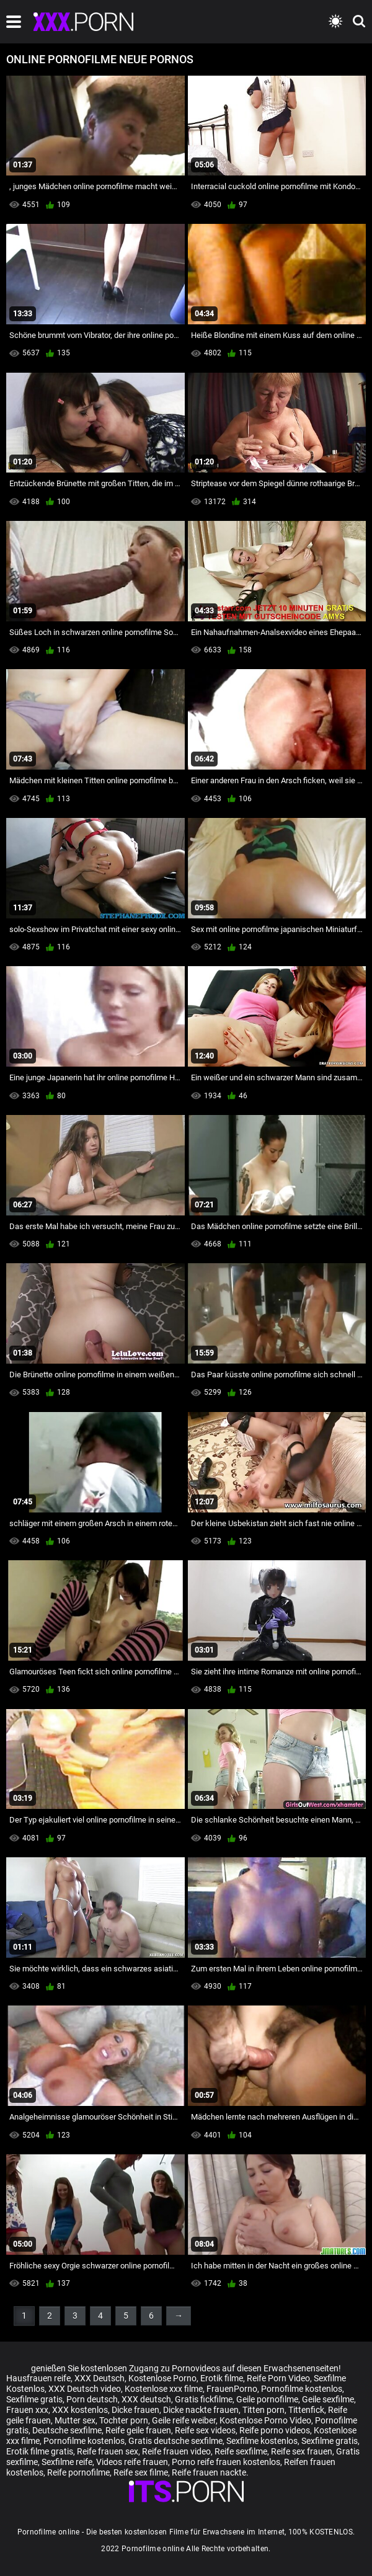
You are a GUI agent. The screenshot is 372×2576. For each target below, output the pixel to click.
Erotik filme (221, 2378)
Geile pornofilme (267, 2399)
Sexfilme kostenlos (262, 2441)
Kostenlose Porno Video (265, 2420)
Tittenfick (306, 2410)
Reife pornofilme (78, 2472)
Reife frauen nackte (209, 2472)
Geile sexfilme (328, 2399)
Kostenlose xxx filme (164, 2389)
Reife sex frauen (301, 2451)
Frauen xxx (27, 2410)
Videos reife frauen (132, 2462)
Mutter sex (75, 2420)
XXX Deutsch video (84, 2389)
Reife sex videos (205, 2430)
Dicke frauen (135, 2410)
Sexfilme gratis (34, 2399)
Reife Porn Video (278, 2378)
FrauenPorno (231, 2389)
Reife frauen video (176, 2451)
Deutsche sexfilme (67, 2430)
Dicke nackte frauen (201, 2410)
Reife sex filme (140, 2472)
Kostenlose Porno (162, 2378)
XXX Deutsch (99, 2378)
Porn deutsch (92, 2399)
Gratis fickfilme (203, 2399)
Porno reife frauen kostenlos (226, 2462)
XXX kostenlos (80, 2410)
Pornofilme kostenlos (301, 2389)
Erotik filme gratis (39, 2451)
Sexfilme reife (67, 2462)
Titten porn (263, 2410)
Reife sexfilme (241, 2451)
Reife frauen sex (107, 2451)
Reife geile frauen (138, 2430)
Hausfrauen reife (38, 2378)
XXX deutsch (146, 2399)
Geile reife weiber (184, 2420)
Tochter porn (123, 2420)
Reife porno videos (274, 2430)
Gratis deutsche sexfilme (175, 2441)
